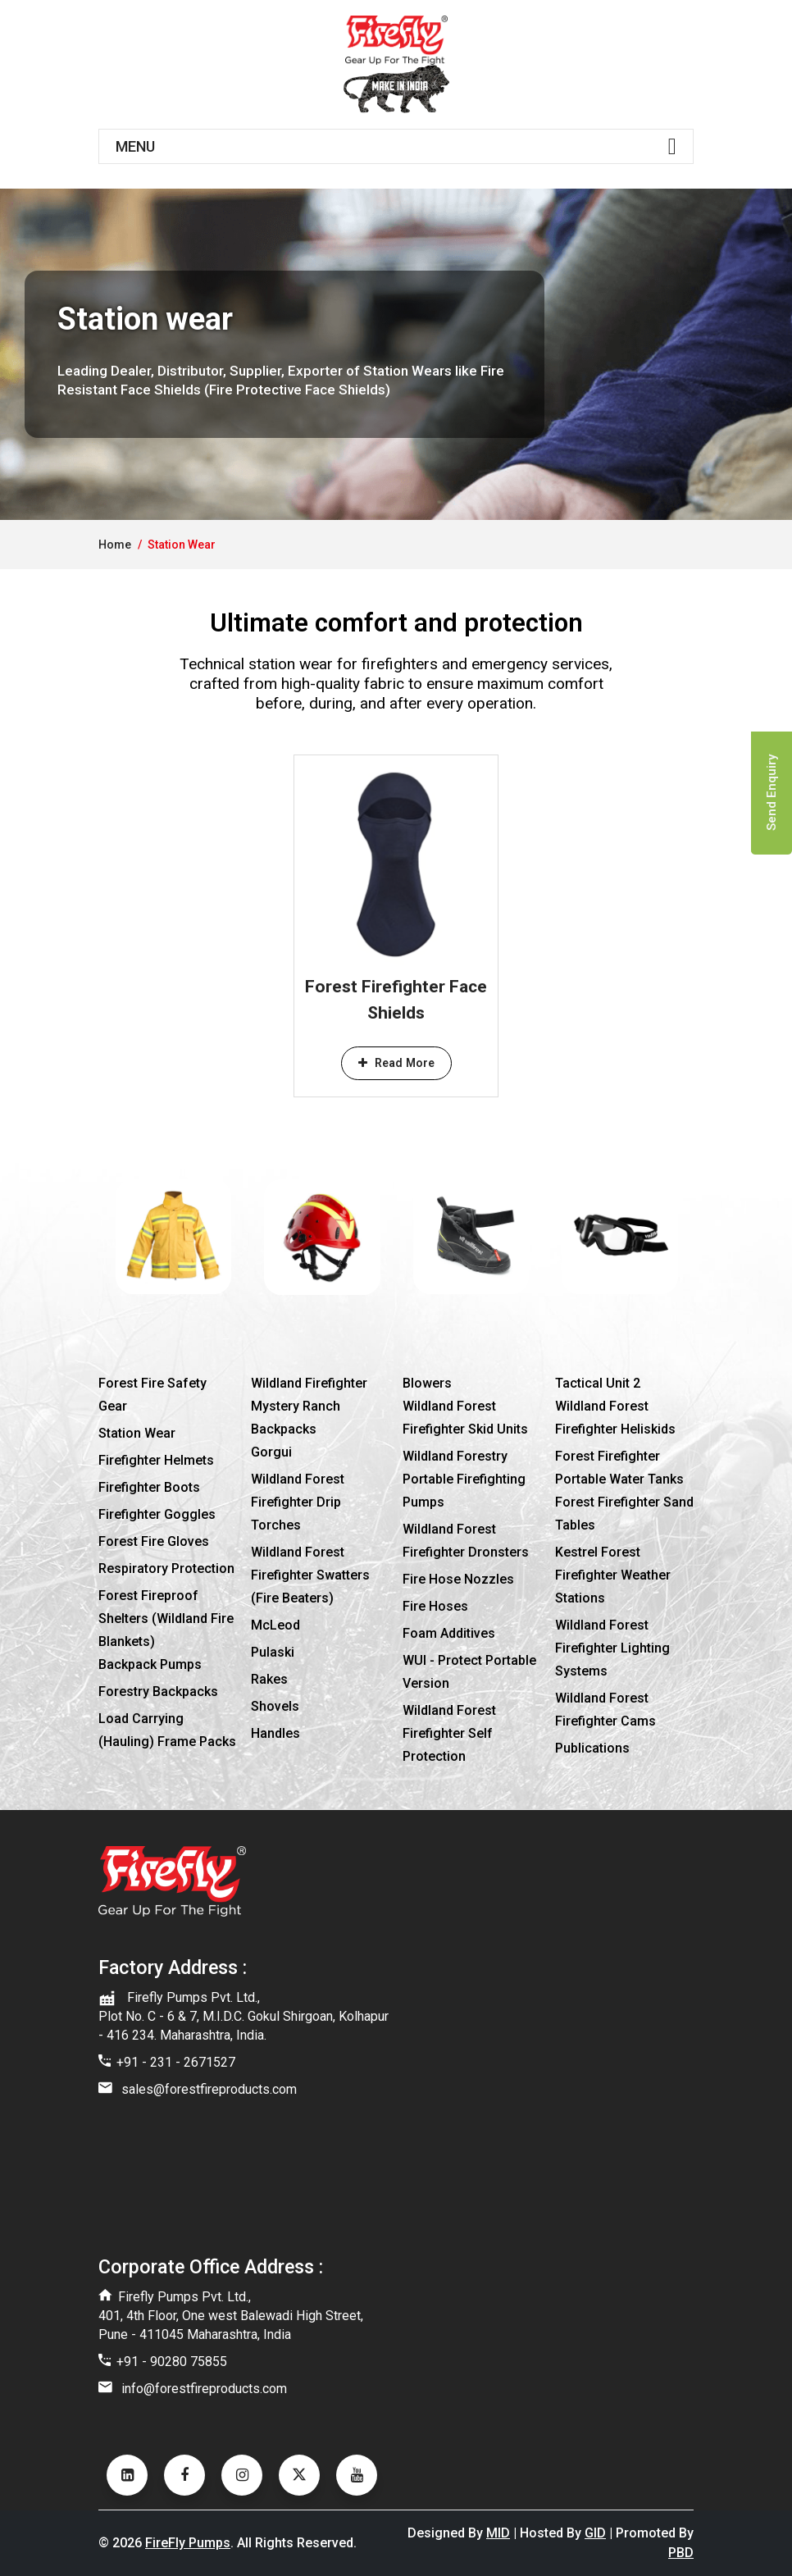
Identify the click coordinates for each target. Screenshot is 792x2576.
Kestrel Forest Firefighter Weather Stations (613, 1575)
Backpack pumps (150, 1664)
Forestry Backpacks (158, 1691)
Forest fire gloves (153, 1541)
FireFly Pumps (187, 2543)
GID (595, 2533)
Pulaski (272, 1652)
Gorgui (271, 1452)
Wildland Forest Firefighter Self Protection (449, 1733)
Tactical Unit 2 (597, 1383)
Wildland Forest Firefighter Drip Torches (297, 1502)
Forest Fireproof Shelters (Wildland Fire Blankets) (166, 1618)
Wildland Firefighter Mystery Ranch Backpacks (309, 1406)
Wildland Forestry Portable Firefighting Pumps (464, 1479)
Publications (592, 1748)
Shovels (275, 1706)
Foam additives (449, 1633)
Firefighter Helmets (156, 1460)
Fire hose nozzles (458, 1579)
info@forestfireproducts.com (204, 2388)
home (114, 544)
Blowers (427, 1383)
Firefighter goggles (157, 1514)
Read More (396, 1062)
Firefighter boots (149, 1487)
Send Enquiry (771, 793)
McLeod (275, 1625)
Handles (275, 1733)
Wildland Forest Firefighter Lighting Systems (612, 1648)
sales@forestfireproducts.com (209, 2089)
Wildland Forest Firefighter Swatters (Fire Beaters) (310, 1575)
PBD (681, 2552)
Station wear (136, 1433)
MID (498, 2533)
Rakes (269, 1679)
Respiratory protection (166, 1568)
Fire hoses (435, 1606)
